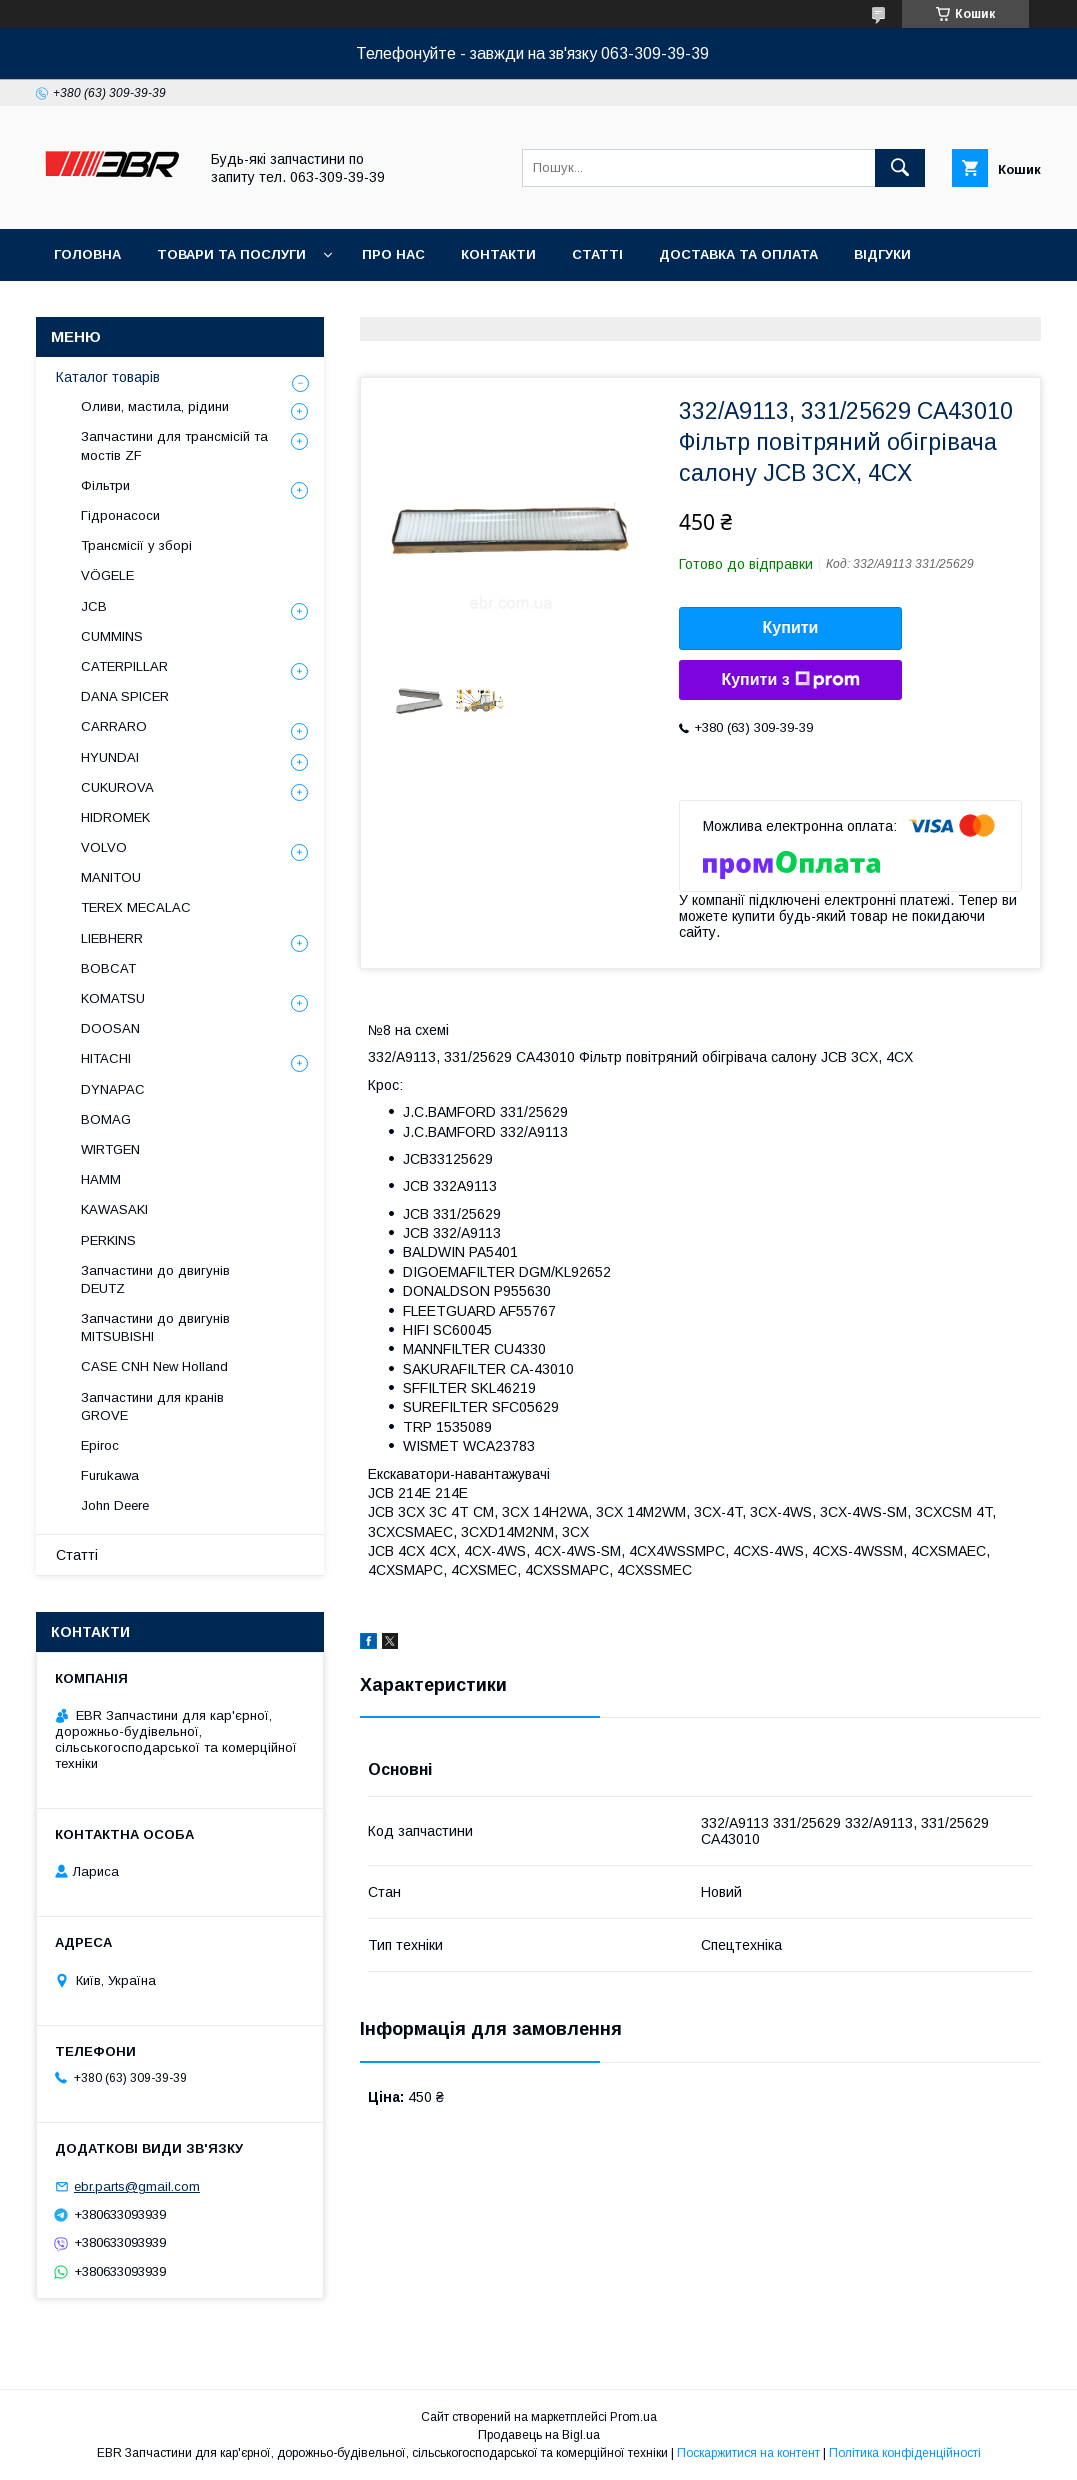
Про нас (393, 254)
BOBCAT (108, 968)
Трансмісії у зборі (136, 545)
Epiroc (100, 1445)
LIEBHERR (112, 938)
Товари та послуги (231, 254)
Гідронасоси (120, 515)
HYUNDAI (110, 757)
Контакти (498, 254)
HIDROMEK (115, 817)
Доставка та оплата (738, 254)
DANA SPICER (125, 696)
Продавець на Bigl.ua (539, 2435)
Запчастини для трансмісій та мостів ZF (174, 445)
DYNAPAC (113, 1089)
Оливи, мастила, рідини (155, 406)
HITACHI (106, 1058)
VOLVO (104, 847)
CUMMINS (112, 636)
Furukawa (110, 1475)
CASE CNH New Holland (154, 1366)
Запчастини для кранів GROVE (152, 1406)
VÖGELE (107, 575)
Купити (791, 627)
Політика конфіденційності (905, 2453)
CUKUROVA (117, 787)
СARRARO (114, 726)
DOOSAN (110, 1028)
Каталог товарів (108, 377)
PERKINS (108, 1240)
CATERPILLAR (124, 666)
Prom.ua (633, 2417)
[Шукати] (900, 168)
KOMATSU (113, 998)
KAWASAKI (114, 1209)
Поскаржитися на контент (748, 2453)
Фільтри (105, 485)
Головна (87, 254)
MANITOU (111, 877)
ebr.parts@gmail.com (137, 2186)
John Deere (115, 1505)
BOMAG (106, 1119)
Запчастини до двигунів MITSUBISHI (155, 1327)
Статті (597, 254)
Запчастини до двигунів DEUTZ (155, 1279)
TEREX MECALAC (136, 907)
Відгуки (882, 254)
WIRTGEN (110, 1149)
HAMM (101, 1179)
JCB (94, 606)
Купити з (790, 680)
